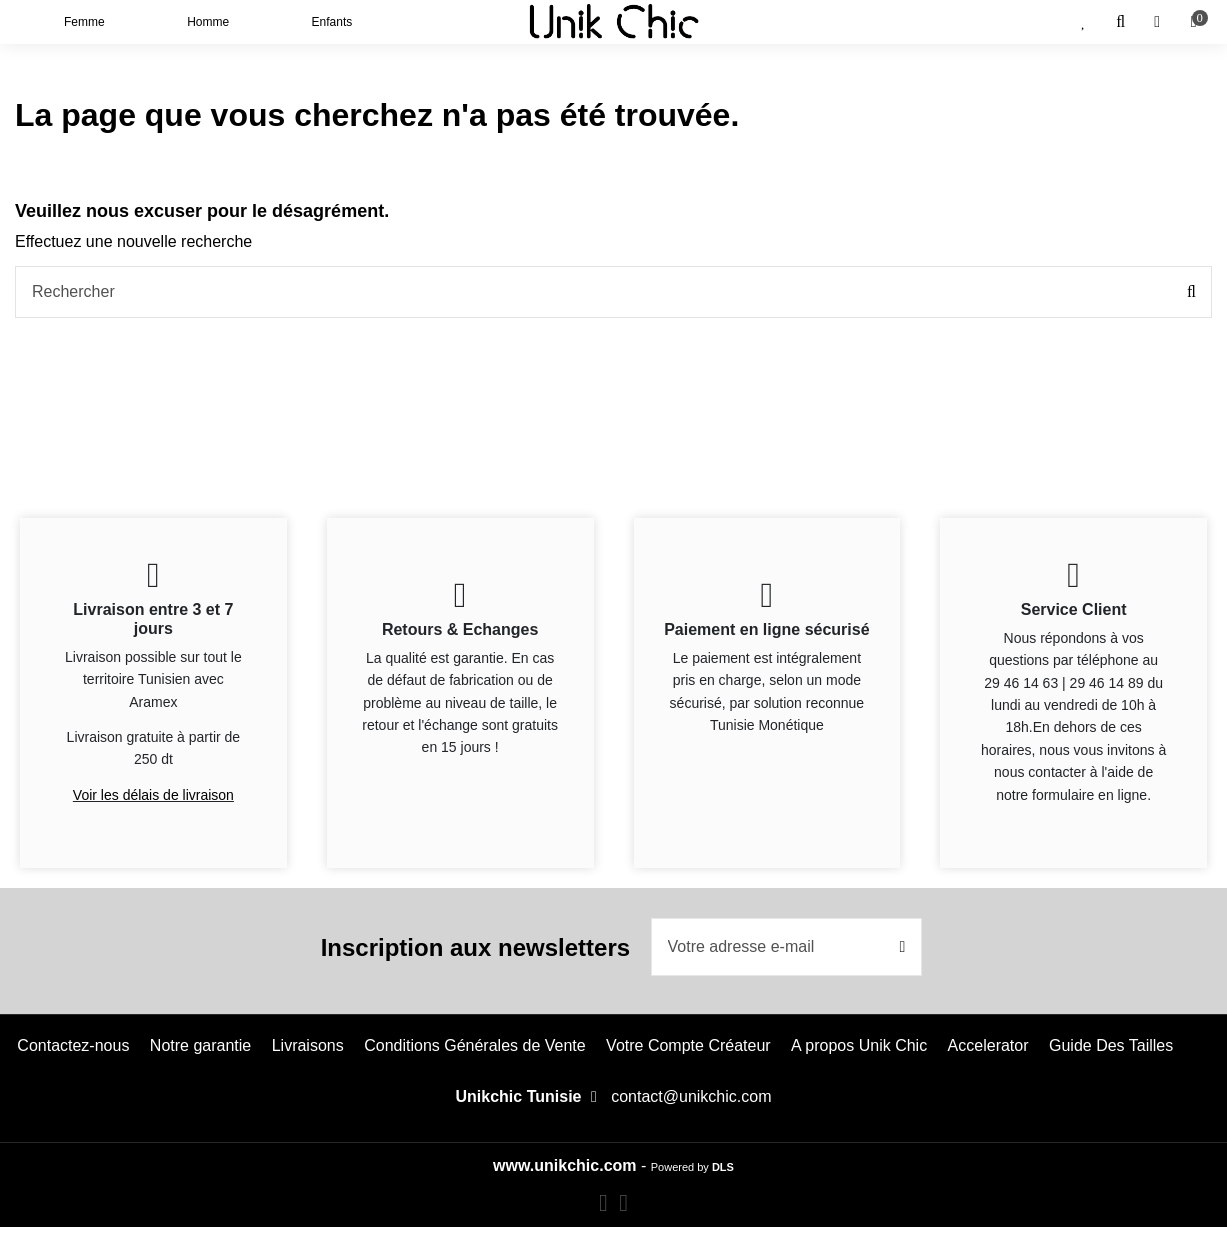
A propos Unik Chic (859, 1045)
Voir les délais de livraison (153, 795)
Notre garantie (200, 1045)
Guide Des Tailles (1111, 1045)
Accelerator (988, 1045)
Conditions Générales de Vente (474, 1045)
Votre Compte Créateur (688, 1045)
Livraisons (308, 1045)
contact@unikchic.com (691, 1096)
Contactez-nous (73, 1045)
